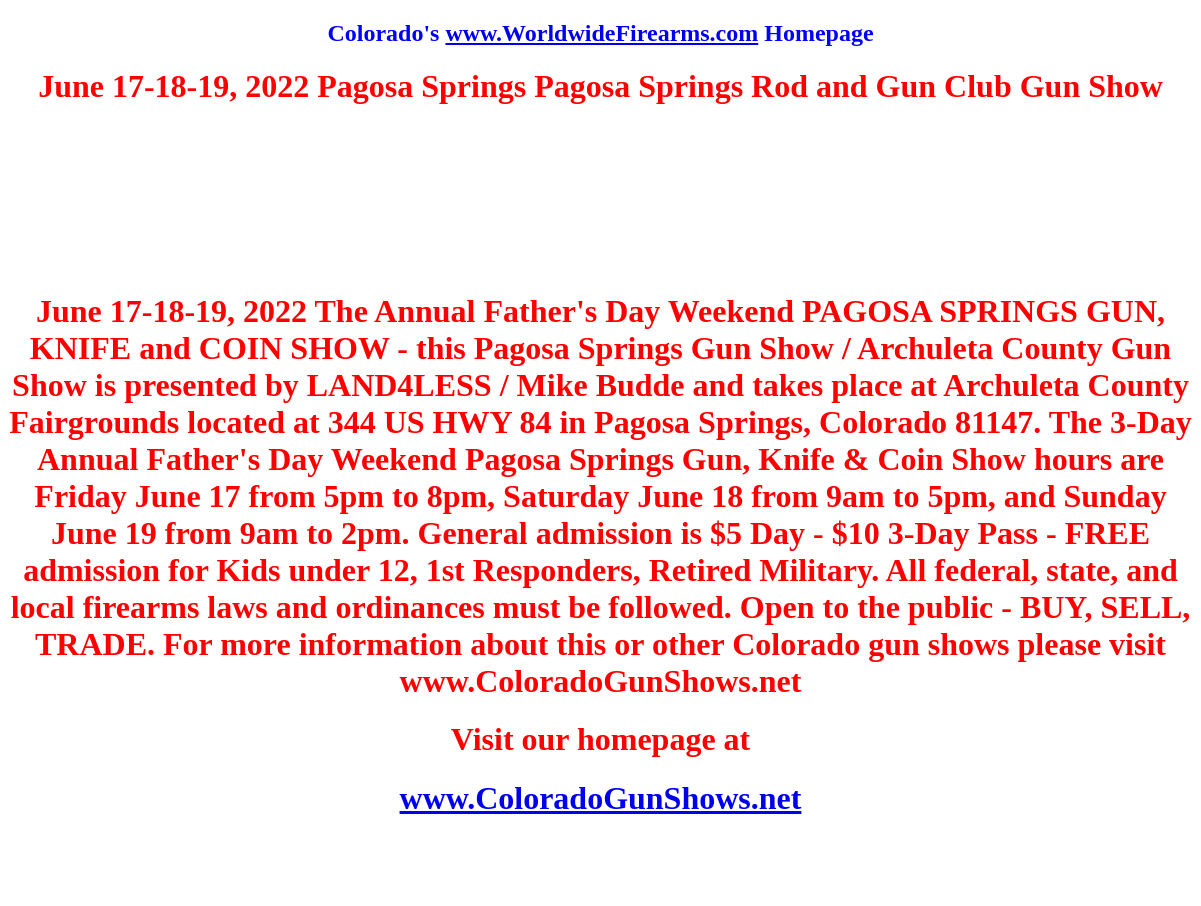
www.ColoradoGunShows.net (601, 798)
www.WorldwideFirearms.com (601, 33)
